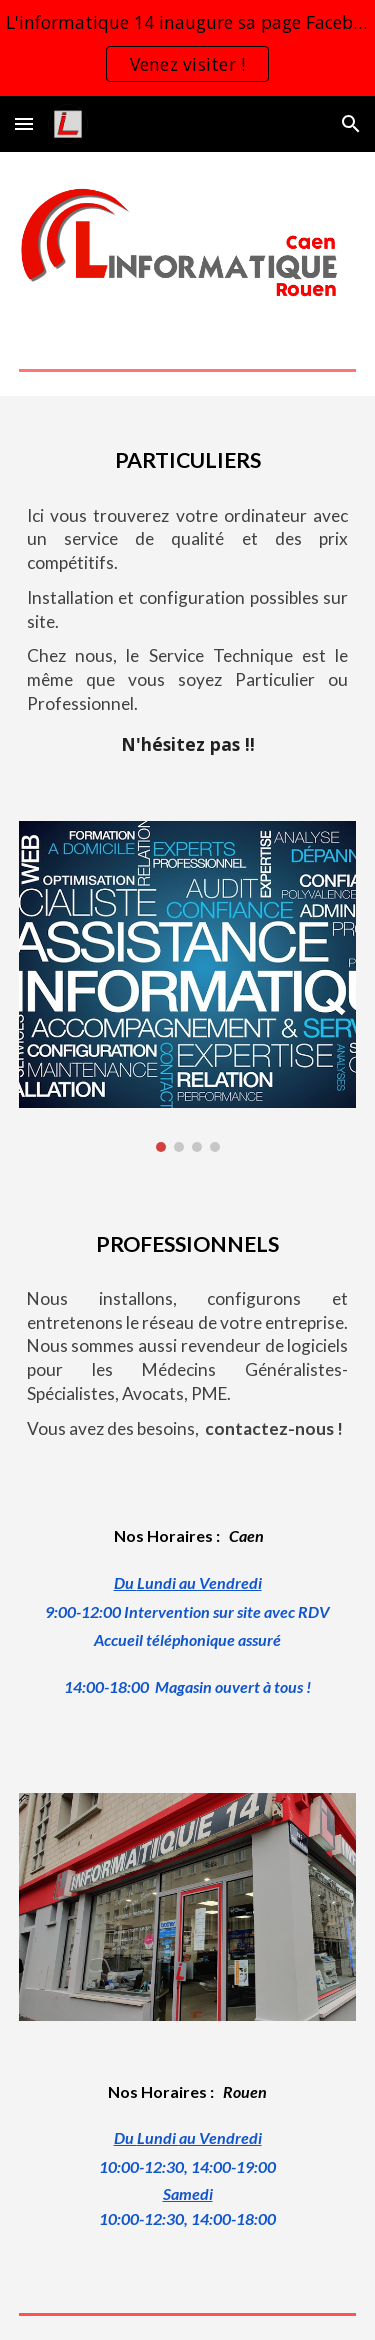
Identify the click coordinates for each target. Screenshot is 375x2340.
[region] (187, 48)
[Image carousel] (188, 987)
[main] (188, 455)
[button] (24, 123)
